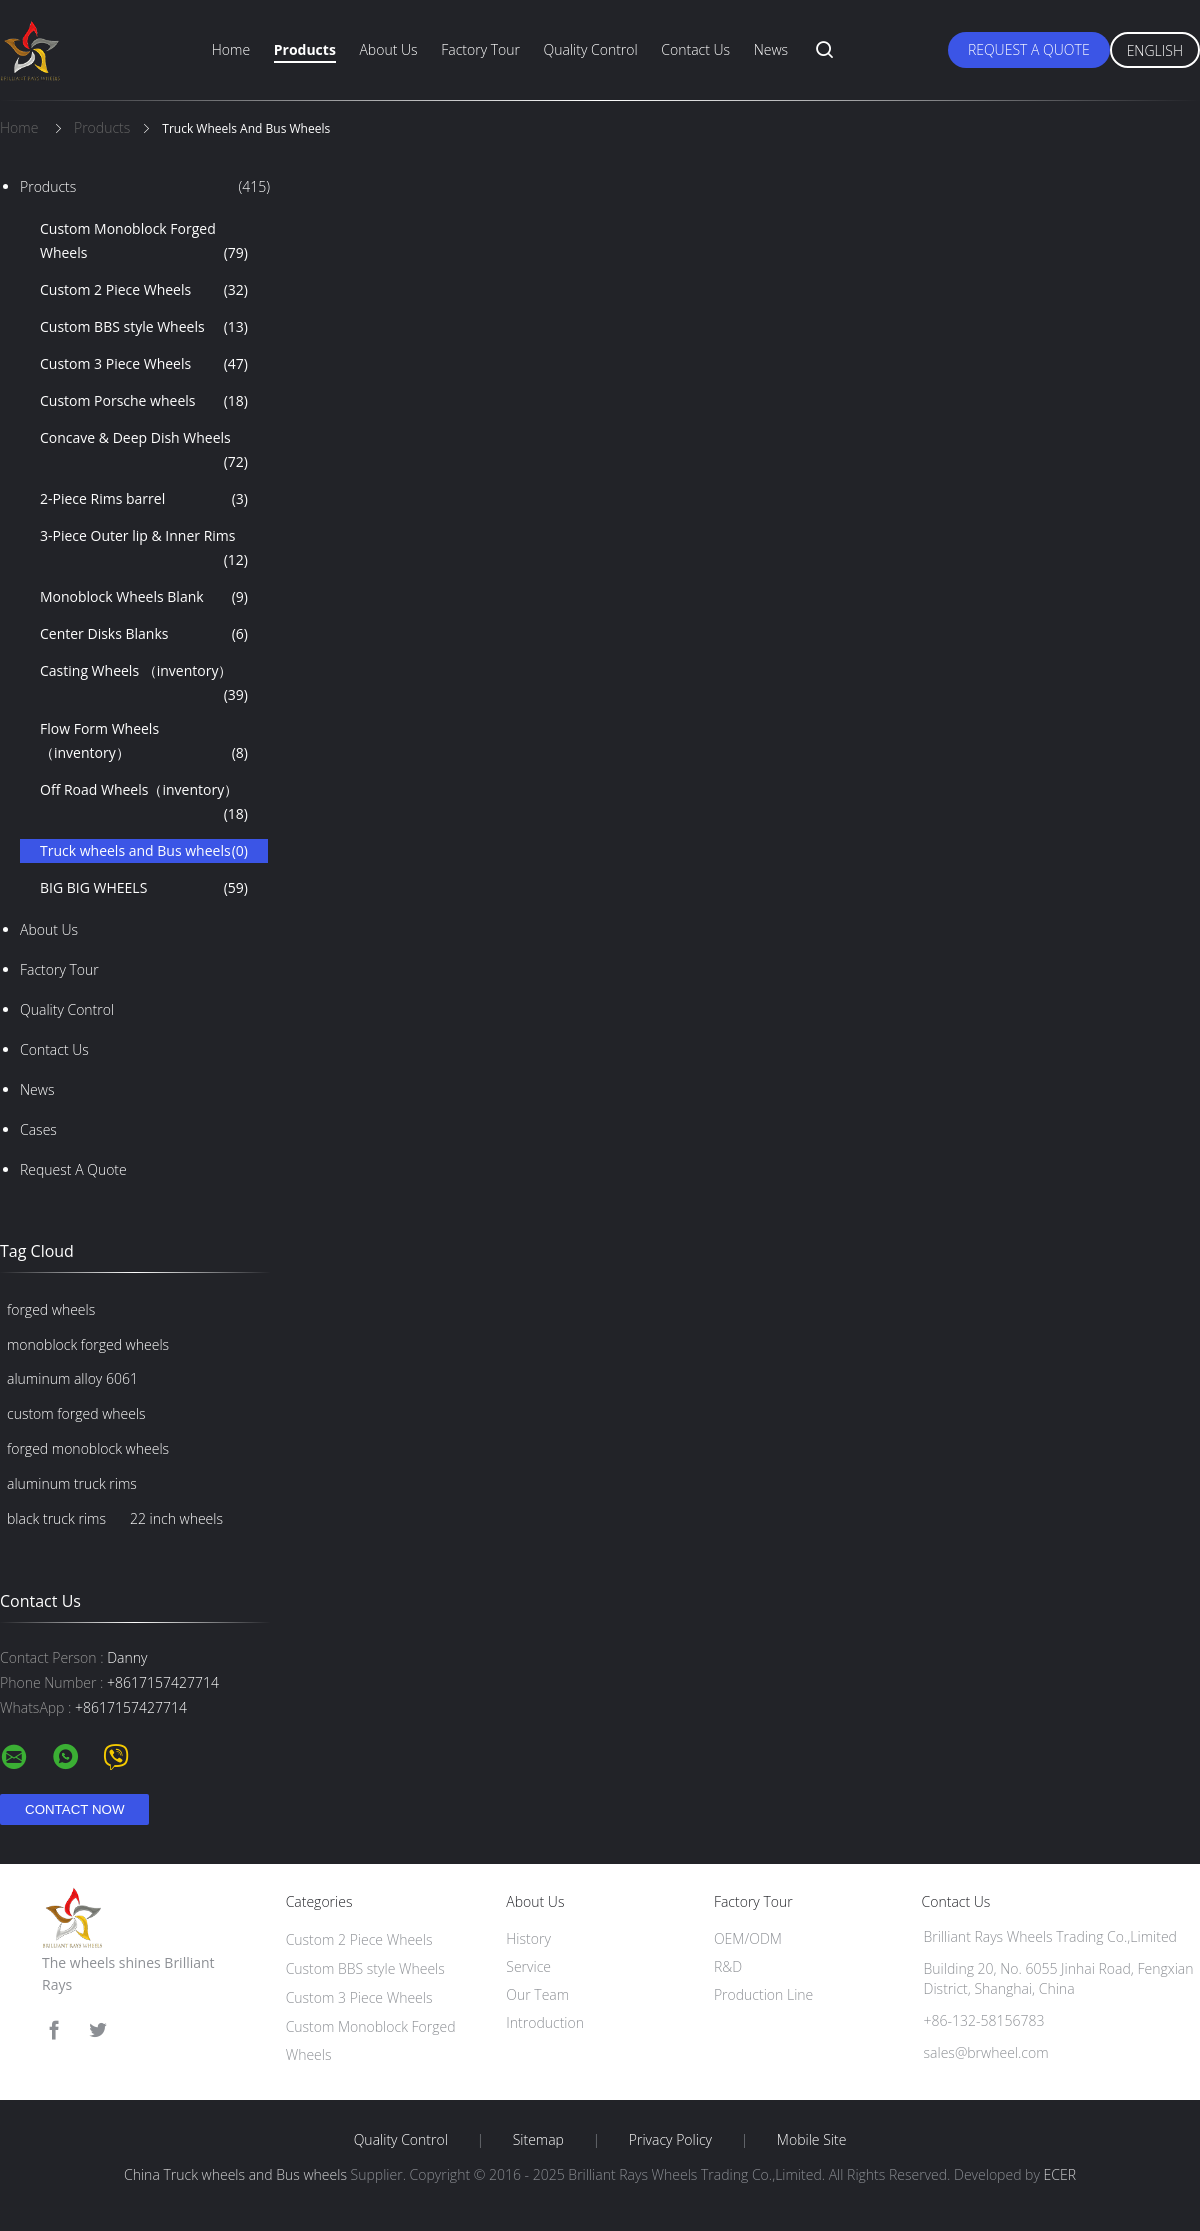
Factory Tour (480, 49)
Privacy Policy (670, 2140)
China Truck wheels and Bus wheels (235, 2174)
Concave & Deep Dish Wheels (144, 451)
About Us (388, 49)
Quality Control (591, 49)
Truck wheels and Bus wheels (144, 851)
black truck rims (56, 1518)
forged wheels (51, 1309)
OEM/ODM (748, 1938)
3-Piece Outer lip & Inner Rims (144, 549)
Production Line (763, 1994)
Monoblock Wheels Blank (144, 597)
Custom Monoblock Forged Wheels (144, 242)
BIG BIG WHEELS (144, 888)
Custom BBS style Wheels (144, 327)
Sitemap (538, 2140)
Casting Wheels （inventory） (144, 684)
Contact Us (695, 49)
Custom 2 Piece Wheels (144, 290)
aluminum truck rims (72, 1483)
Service (528, 1966)
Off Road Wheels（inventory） (144, 803)
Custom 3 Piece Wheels (144, 364)
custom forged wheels (76, 1413)
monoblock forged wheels (88, 1344)
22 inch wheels (176, 1518)
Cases (38, 1129)
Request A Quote (1029, 49)
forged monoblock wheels (88, 1448)
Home (231, 49)
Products (305, 49)
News (771, 49)
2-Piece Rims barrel (144, 499)
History (528, 1938)
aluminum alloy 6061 (72, 1378)
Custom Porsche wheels (144, 401)
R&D (728, 1966)
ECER (1060, 2174)
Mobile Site (811, 2140)
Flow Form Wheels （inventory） (144, 742)
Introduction (545, 2022)
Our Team (537, 1994)
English (1155, 50)
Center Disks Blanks (144, 634)
